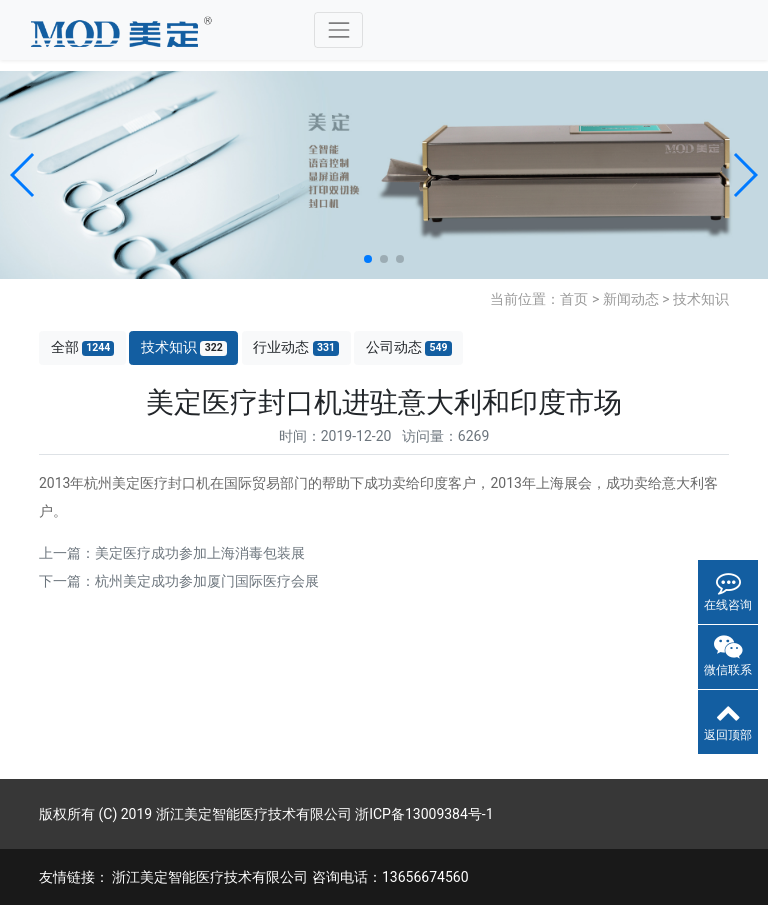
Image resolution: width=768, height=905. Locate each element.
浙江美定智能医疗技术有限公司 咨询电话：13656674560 (290, 877)
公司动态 (409, 347)
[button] (23, 175)
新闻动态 (631, 299)
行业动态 (296, 347)
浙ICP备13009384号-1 (424, 814)
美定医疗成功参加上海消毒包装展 (200, 553)
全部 (83, 347)
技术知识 (701, 299)
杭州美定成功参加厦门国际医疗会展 (207, 581)
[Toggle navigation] (338, 29)
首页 (574, 299)
